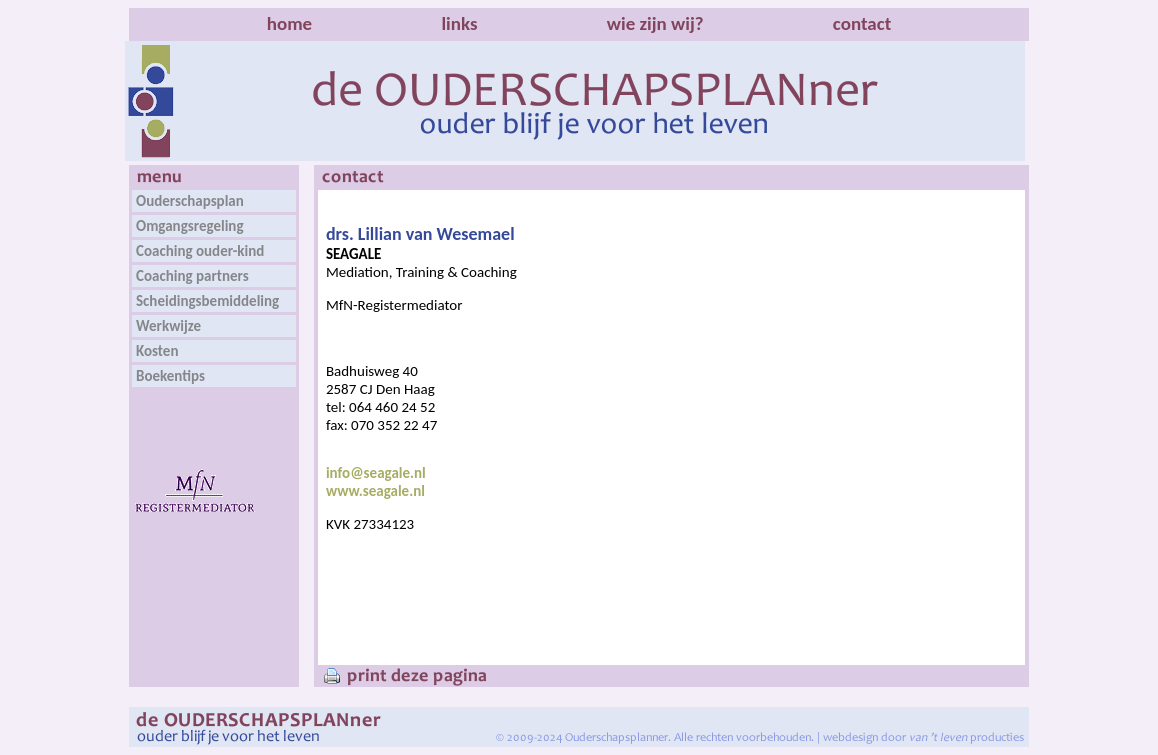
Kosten (157, 351)
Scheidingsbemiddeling (207, 301)
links (459, 23)
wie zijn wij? (655, 23)
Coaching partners (192, 276)
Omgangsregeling (190, 226)
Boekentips (170, 376)
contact (862, 23)
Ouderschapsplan (190, 201)
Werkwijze (168, 326)
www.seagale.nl (375, 491)
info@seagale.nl (376, 473)
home (289, 23)
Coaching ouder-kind (200, 251)
